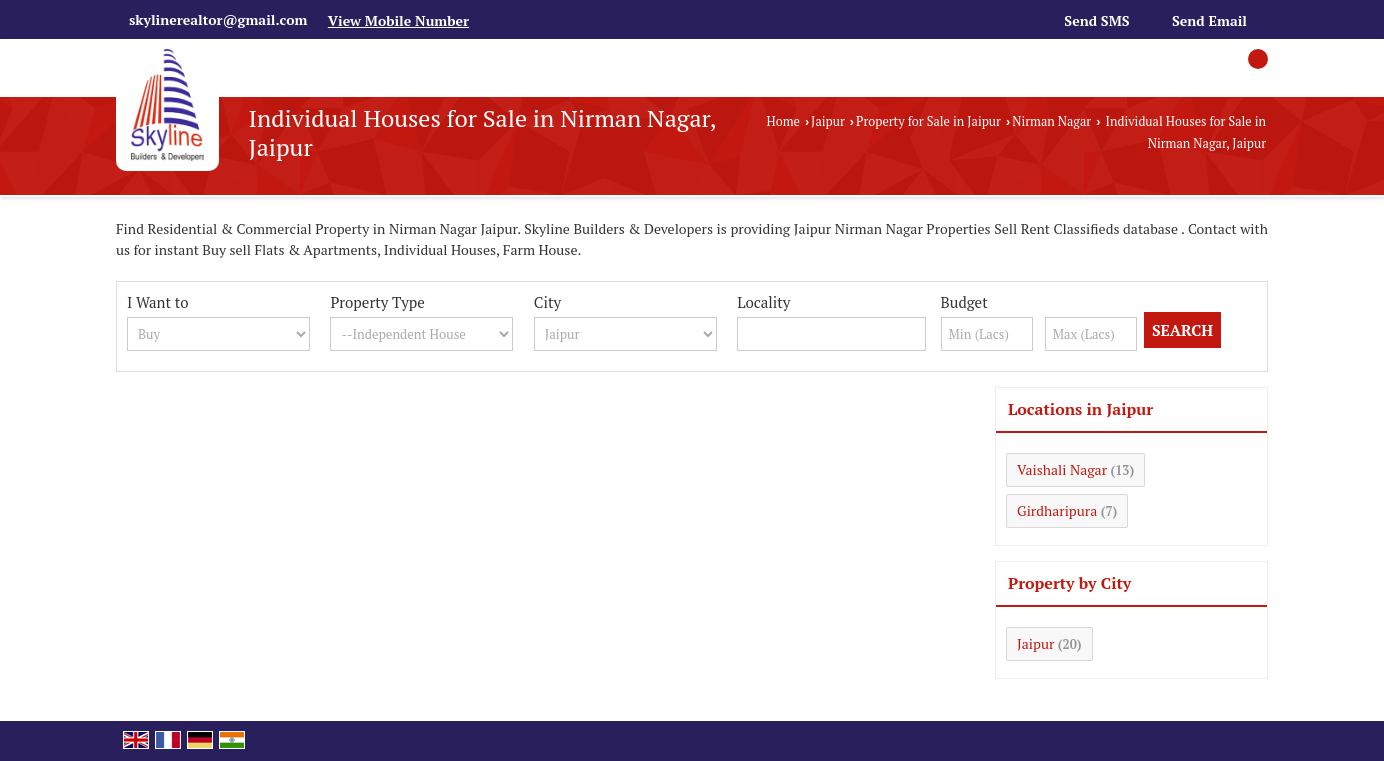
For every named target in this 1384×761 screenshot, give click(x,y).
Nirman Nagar (1051, 121)
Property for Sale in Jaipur (928, 121)
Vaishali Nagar (1062, 469)
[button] (398, 20)
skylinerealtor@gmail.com (218, 19)
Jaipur (828, 121)
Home (783, 121)
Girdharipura (1057, 510)
